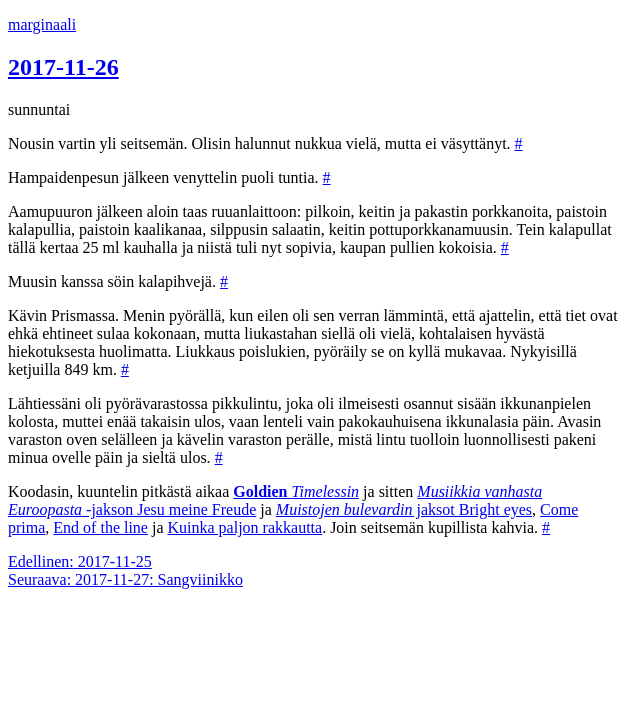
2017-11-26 (63, 67)
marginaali (42, 24)
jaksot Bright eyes (404, 509)
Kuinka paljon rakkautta (245, 527)
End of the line (100, 527)
